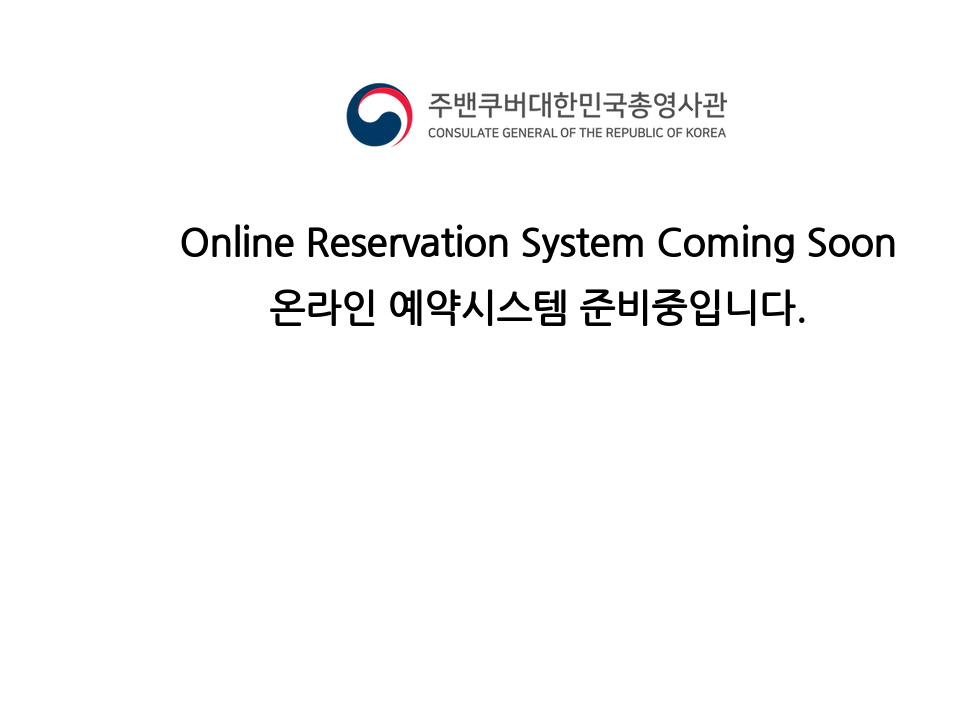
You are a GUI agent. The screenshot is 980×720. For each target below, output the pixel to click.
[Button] (35, 478)
